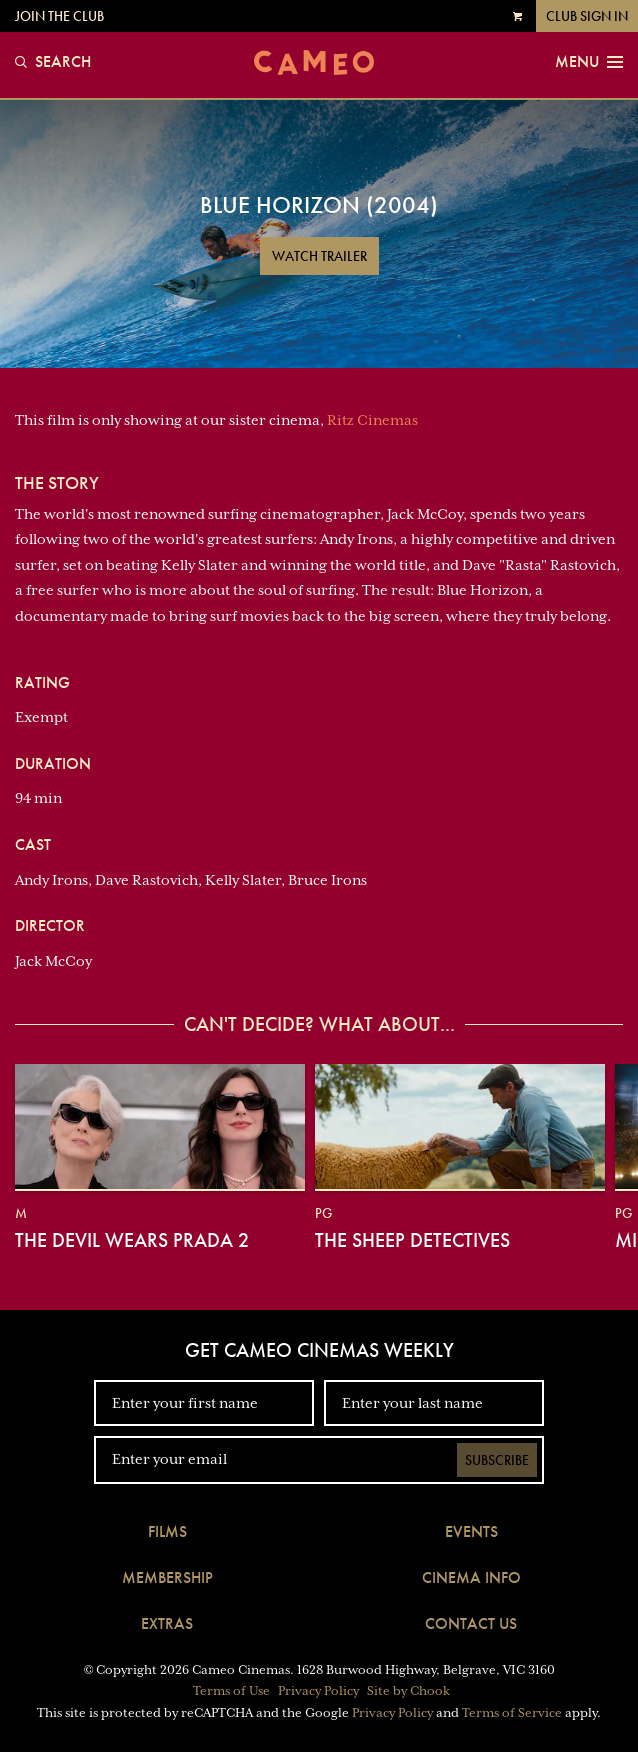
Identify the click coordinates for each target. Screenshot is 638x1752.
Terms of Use (231, 1691)
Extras (167, 1623)
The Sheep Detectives (412, 1240)
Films (167, 1531)
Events (471, 1531)
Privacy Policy (318, 1691)
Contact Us (471, 1623)
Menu (589, 62)
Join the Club (59, 16)
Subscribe (497, 1460)
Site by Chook (408, 1691)
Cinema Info (471, 1577)
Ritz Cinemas (372, 420)
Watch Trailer (319, 256)
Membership (167, 1577)
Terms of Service (512, 1713)
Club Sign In (587, 16)
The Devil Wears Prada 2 (132, 1240)
